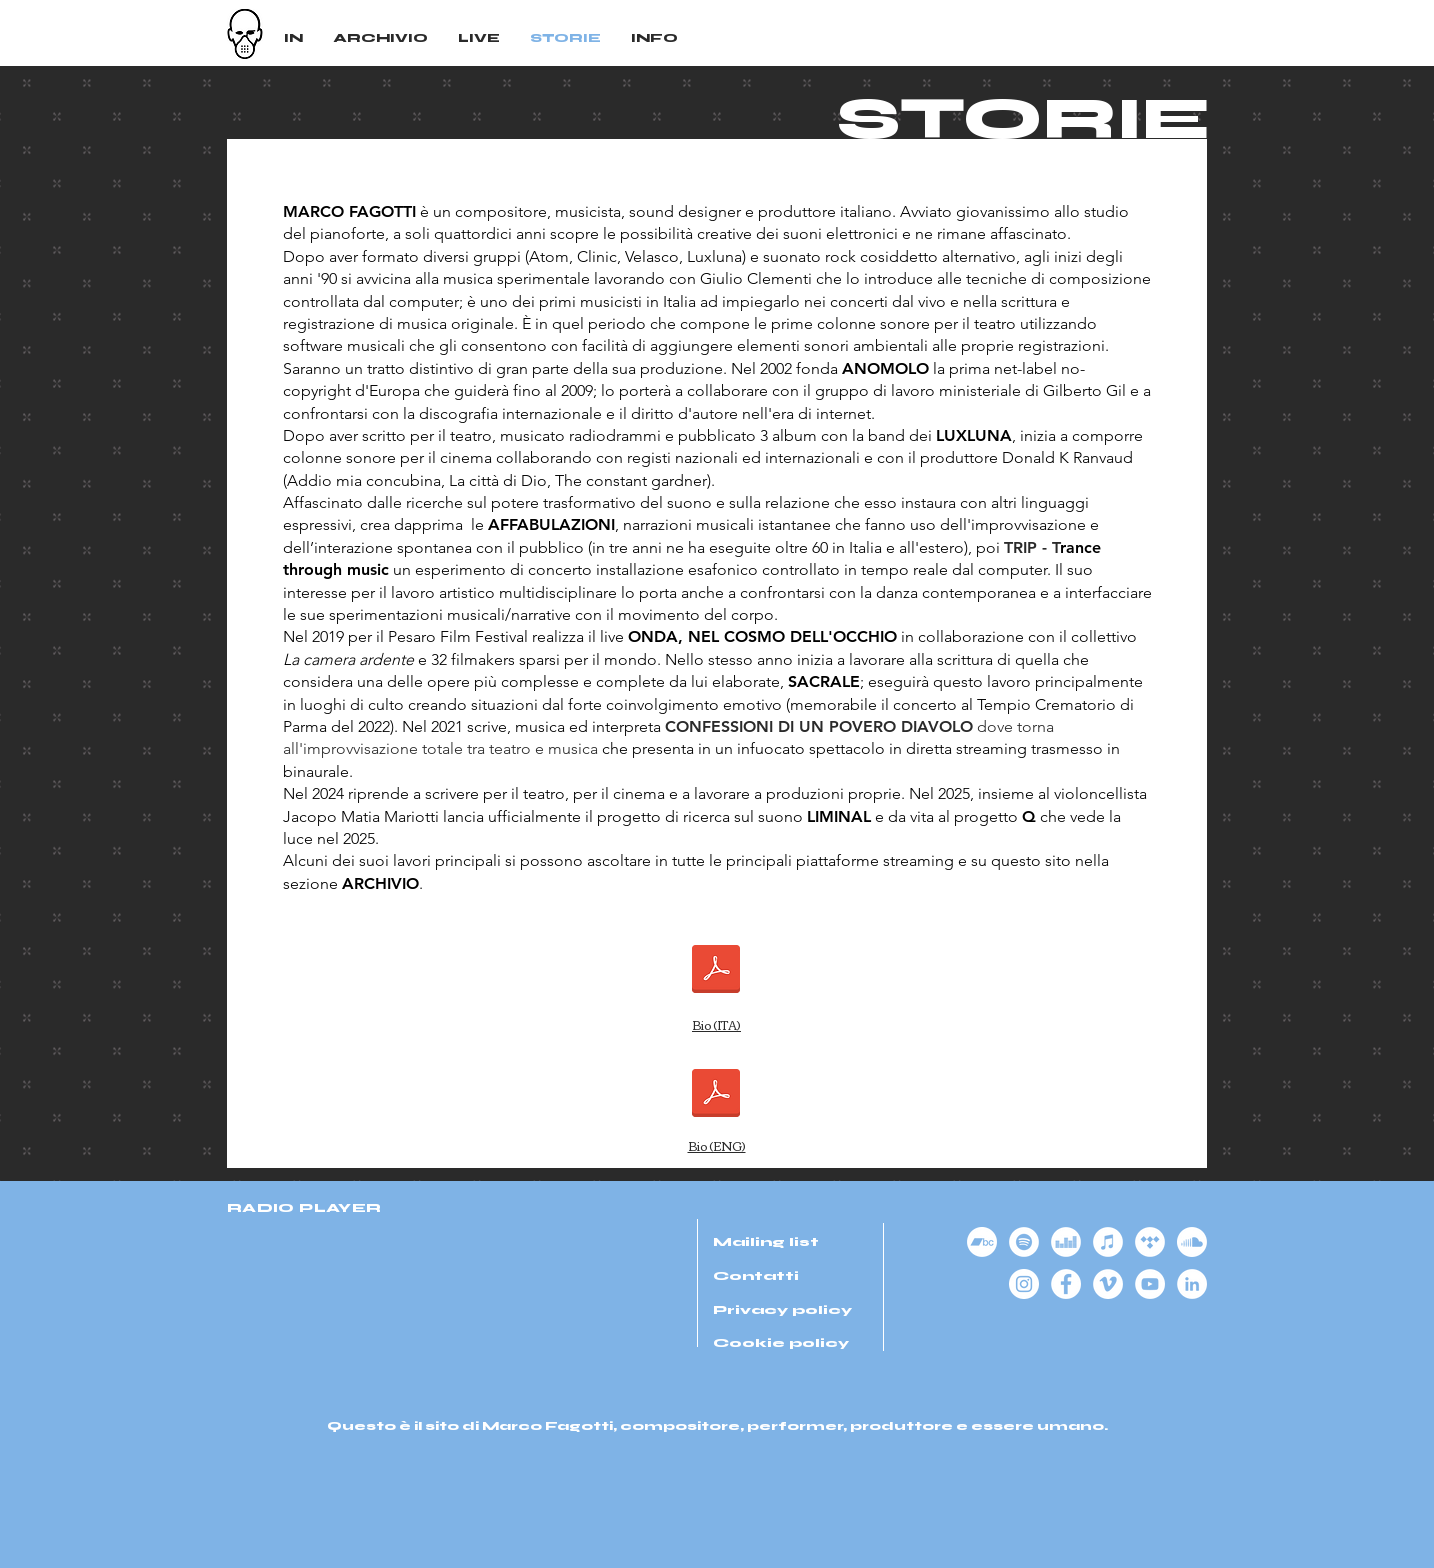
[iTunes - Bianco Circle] (1108, 1242)
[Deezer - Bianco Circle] (1066, 1242)
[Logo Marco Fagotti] (245, 34)
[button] (654, 40)
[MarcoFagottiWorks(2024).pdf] (716, 1096)
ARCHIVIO (380, 883)
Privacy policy (782, 1310)
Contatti (756, 1276)
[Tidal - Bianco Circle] (1150, 1242)
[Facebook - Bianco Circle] (1066, 1284)
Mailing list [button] (766, 1242)
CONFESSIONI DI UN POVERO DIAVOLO (819, 726)
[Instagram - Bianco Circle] (1024, 1284)
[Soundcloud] (1192, 1242)
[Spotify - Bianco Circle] (1024, 1242)
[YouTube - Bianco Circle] (1150, 1284)
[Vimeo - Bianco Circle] (1108, 1284)
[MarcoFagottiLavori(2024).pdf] (716, 971)
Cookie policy (781, 1343)
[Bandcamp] (982, 1242)
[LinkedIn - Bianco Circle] (1192, 1284)
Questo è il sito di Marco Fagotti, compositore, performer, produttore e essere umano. (717, 1426)
